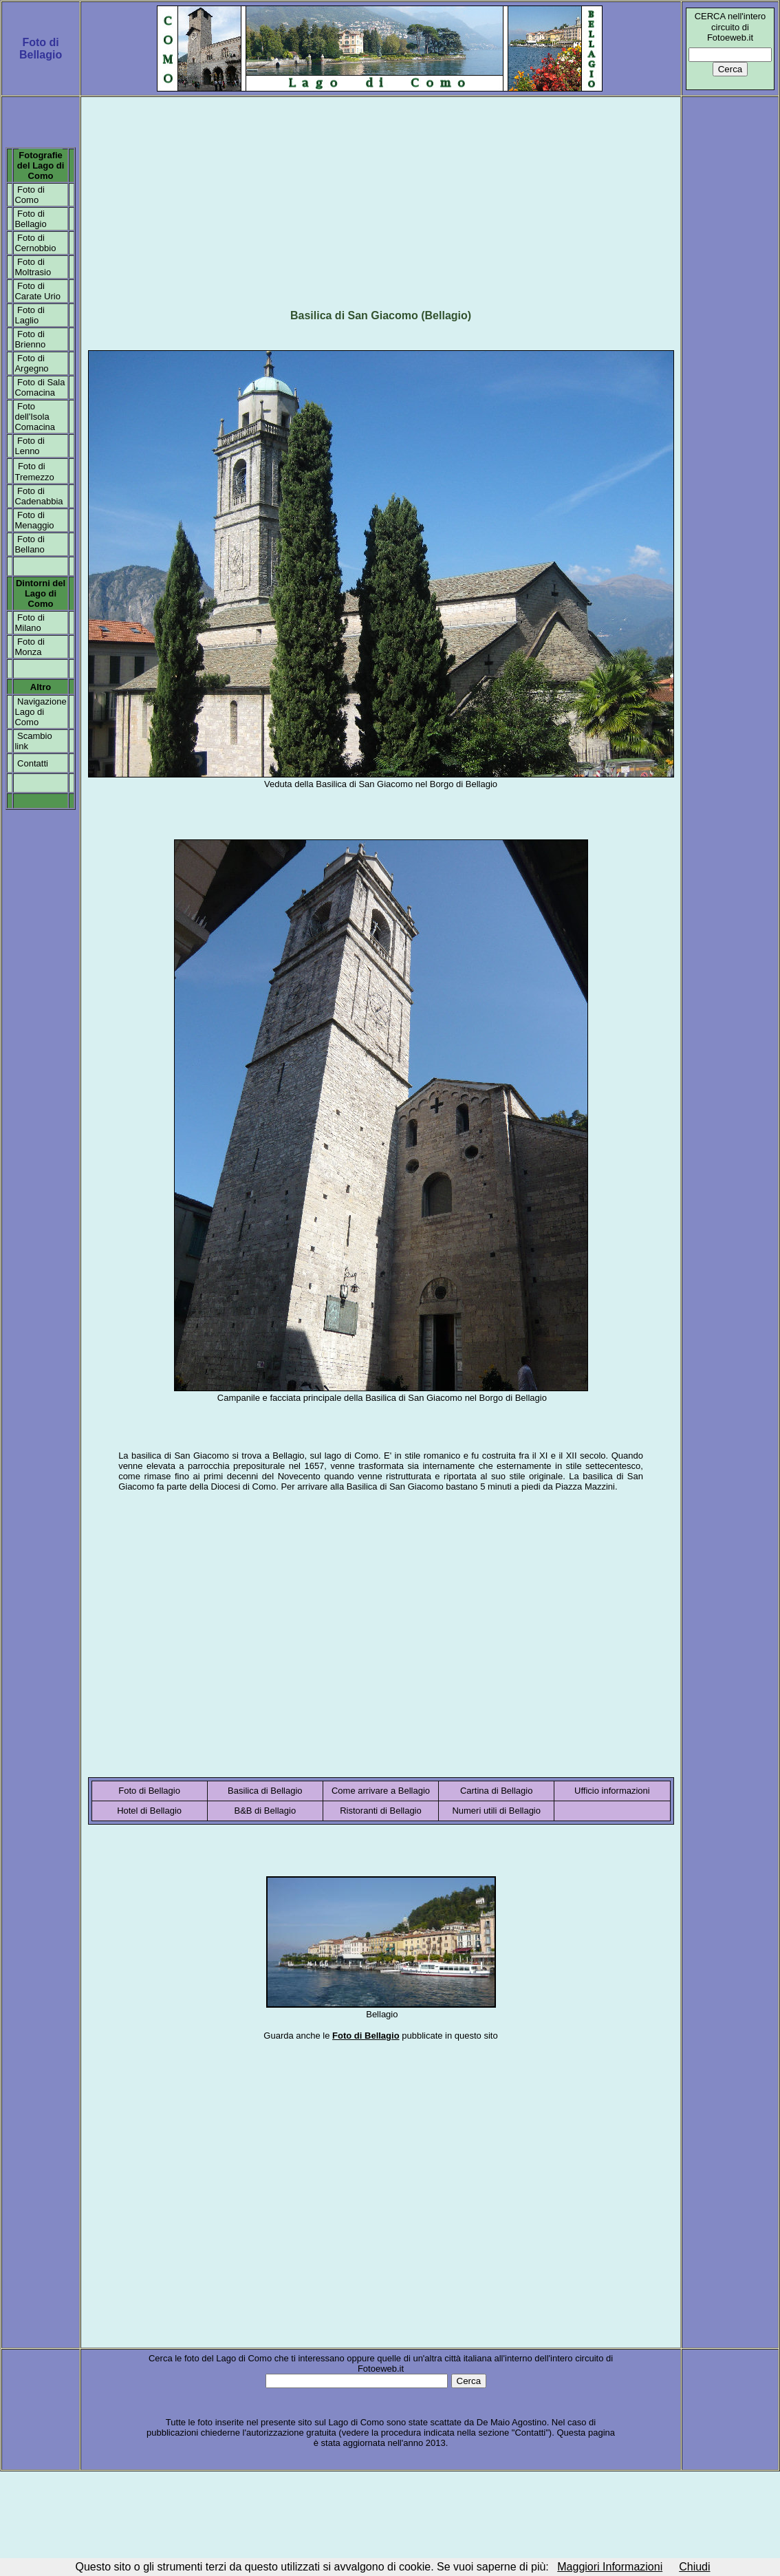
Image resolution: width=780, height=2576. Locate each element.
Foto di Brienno (29, 339)
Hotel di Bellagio (149, 1810)
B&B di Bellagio (265, 1810)
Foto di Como (29, 194)
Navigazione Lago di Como (40, 711)
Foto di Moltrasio (32, 267)
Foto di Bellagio (30, 218)
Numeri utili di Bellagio (496, 1810)
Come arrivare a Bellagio (381, 1790)
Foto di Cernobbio (35, 243)
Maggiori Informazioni (609, 2567)
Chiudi (694, 2567)
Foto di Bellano (29, 544)
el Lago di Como (44, 170)
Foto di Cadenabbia (38, 496)
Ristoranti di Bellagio (381, 1810)
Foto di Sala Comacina (39, 387)
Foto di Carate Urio (37, 291)
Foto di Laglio (29, 315)
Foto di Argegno (31, 363)
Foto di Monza (29, 646)
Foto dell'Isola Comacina (34, 416)
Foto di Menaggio (34, 520)
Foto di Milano (29, 622)
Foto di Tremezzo (34, 471)
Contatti (32, 763)
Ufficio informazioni (612, 1790)
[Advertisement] (381, 196)
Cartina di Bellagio (496, 1790)
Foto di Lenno (29, 446)
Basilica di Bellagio (265, 1790)
